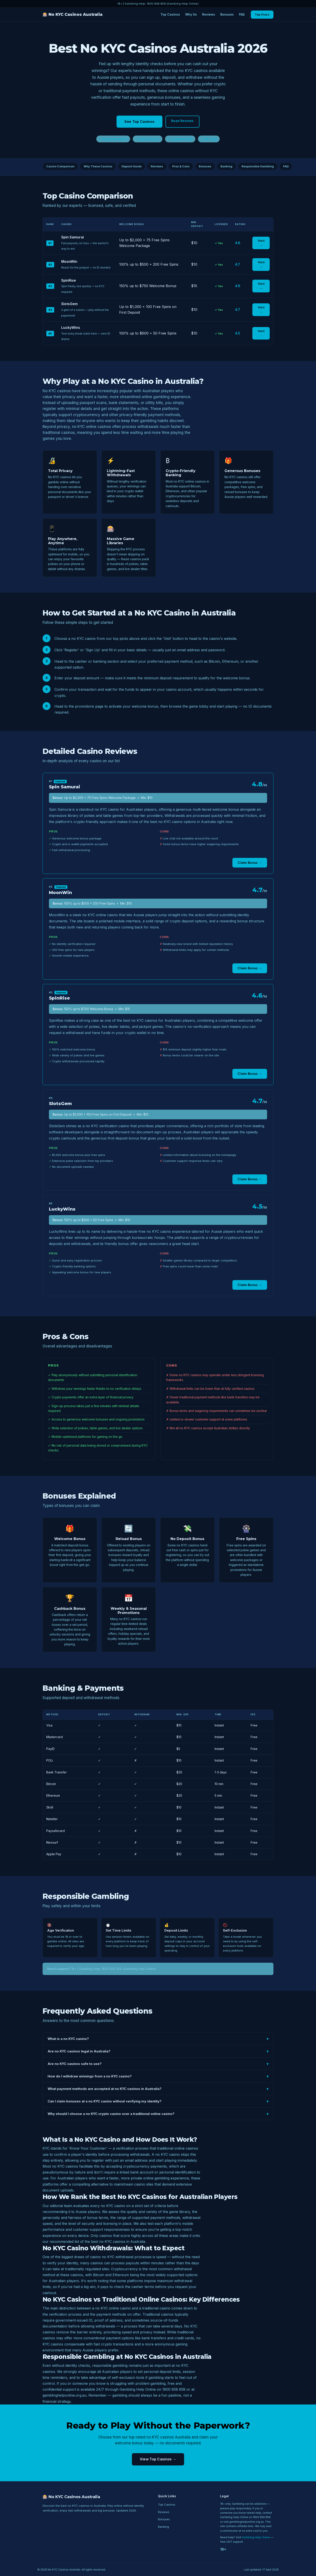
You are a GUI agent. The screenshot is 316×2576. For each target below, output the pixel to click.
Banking (226, 166)
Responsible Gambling (258, 166)
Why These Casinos (98, 166)
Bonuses (227, 14)
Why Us (191, 14)
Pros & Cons (181, 166)
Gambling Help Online (256, 2537)
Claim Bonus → (250, 862)
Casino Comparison (60, 166)
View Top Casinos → (158, 2459)
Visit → (261, 243)
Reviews (208, 14)
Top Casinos (170, 14)
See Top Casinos (139, 121)
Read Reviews (182, 121)
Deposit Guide (132, 166)
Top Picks (262, 14)
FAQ (242, 14)
